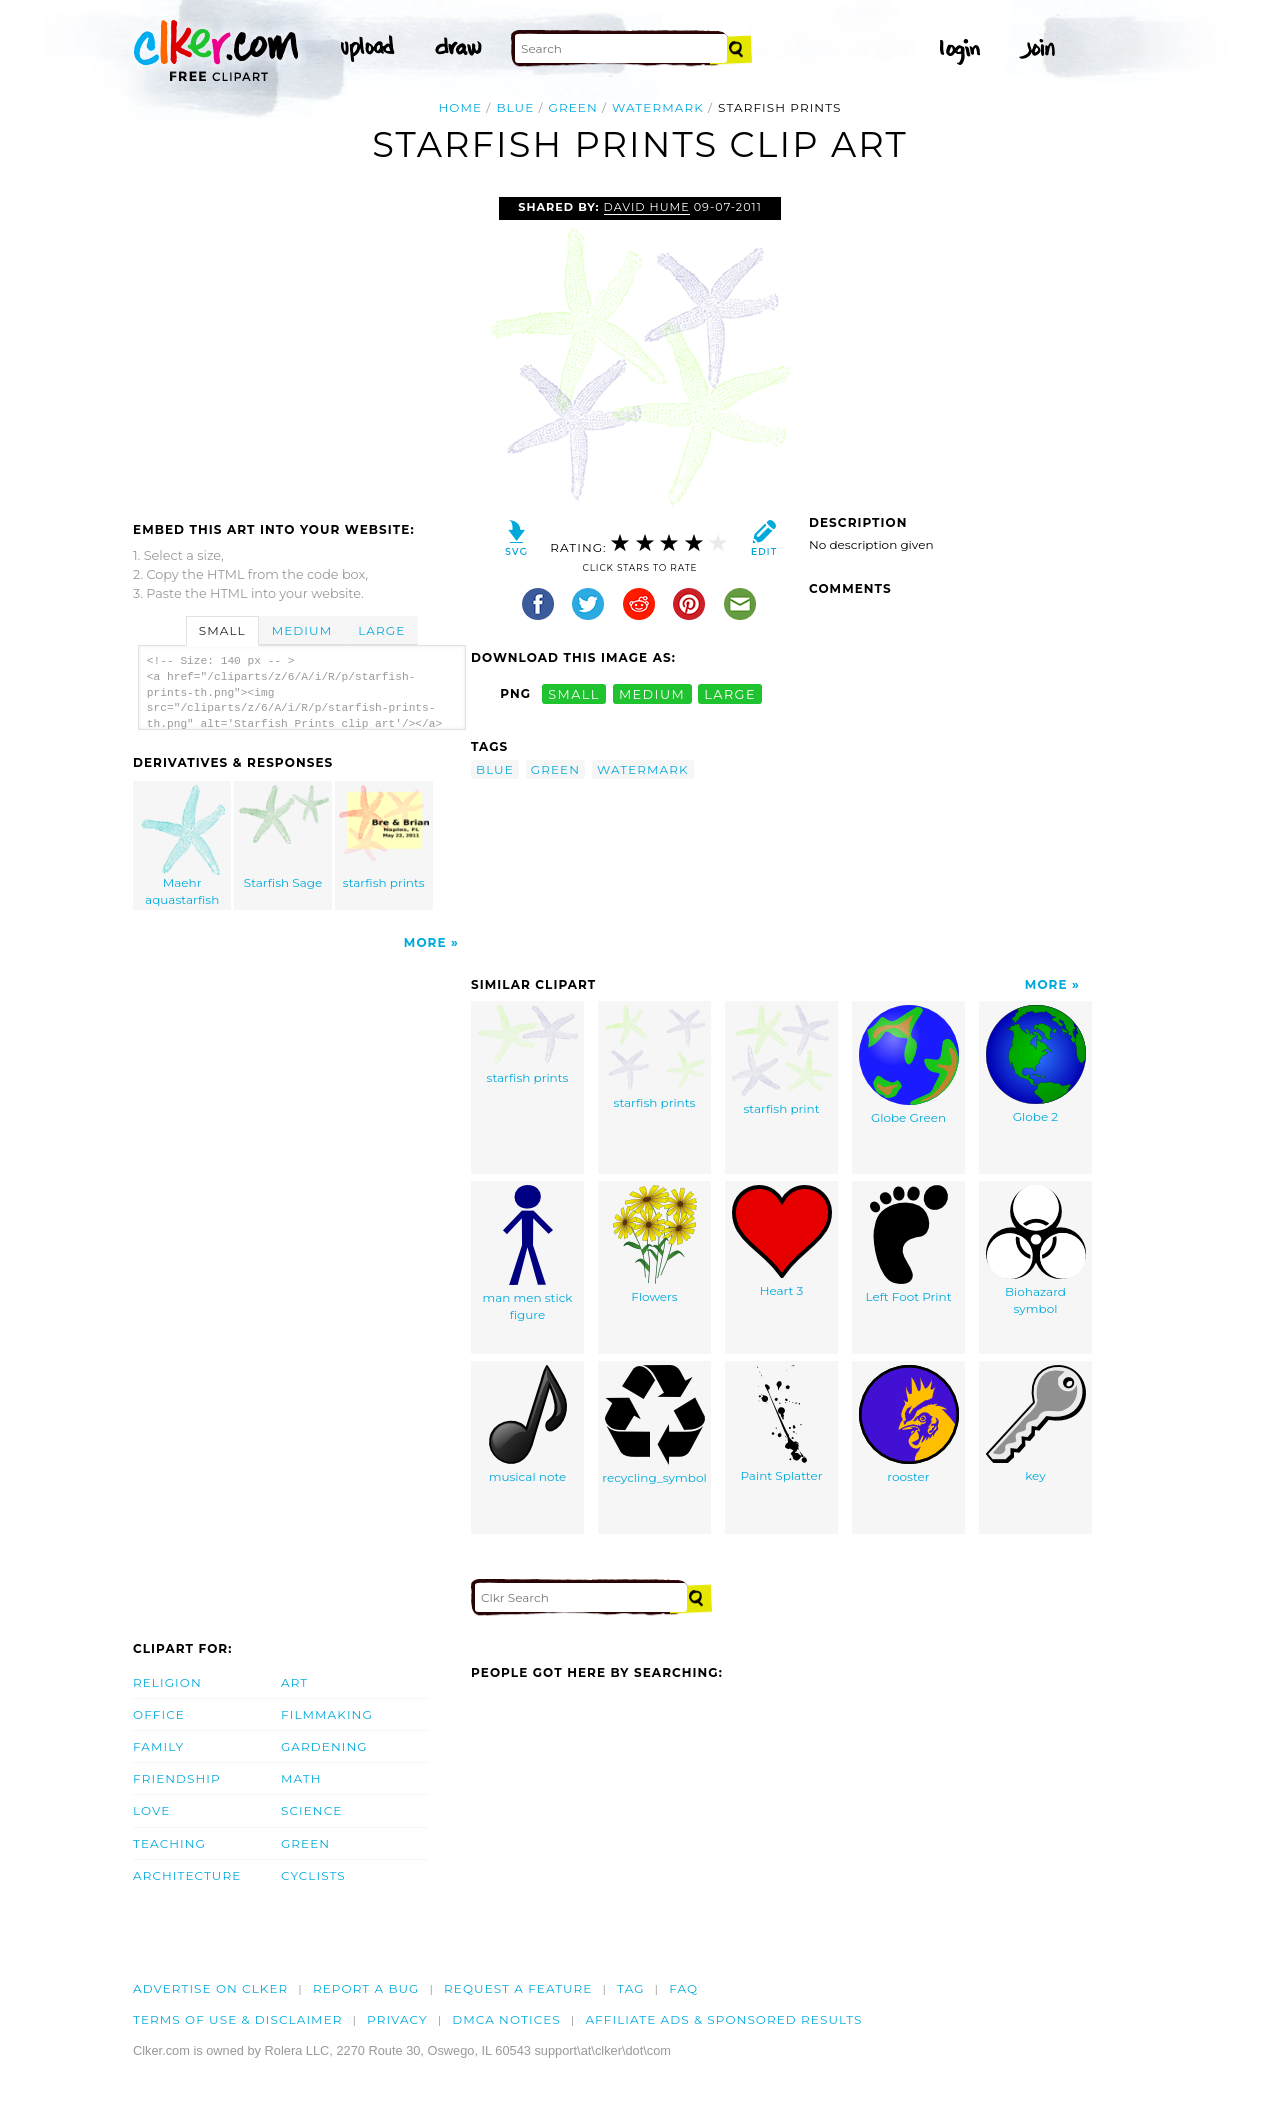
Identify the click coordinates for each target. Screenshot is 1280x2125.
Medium (302, 630)
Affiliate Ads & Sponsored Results (723, 2019)
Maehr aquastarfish (183, 846)
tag (630, 1988)
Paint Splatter (781, 1424)
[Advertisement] (301, 347)
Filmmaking (327, 1714)
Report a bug (366, 1988)
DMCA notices (506, 2019)
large (730, 693)
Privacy (397, 2019)
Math (301, 1778)
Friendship (177, 1778)
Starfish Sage (284, 837)
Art (294, 1682)
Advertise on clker (210, 1988)
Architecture (187, 1875)
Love (151, 1810)
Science (311, 1810)
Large (381, 630)
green (573, 107)
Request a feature (518, 1988)
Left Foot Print (908, 1244)
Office (159, 1714)
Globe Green (909, 1065)
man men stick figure (527, 1253)
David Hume (647, 207)
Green (305, 1843)
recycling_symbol (654, 1425)
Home (460, 107)
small (574, 693)
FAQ (683, 1988)
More (425, 942)
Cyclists (313, 1875)
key (1036, 1424)
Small (222, 630)
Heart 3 (782, 1241)
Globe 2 (1036, 1064)
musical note (528, 1424)
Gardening (324, 1746)
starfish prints (384, 837)
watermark (658, 107)
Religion (167, 1682)
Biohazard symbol (1036, 1250)
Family (158, 1746)
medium (652, 693)
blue (515, 107)
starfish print (782, 1060)
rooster (909, 1424)
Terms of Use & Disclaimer (238, 2019)
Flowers (655, 1244)
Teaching (169, 1843)
